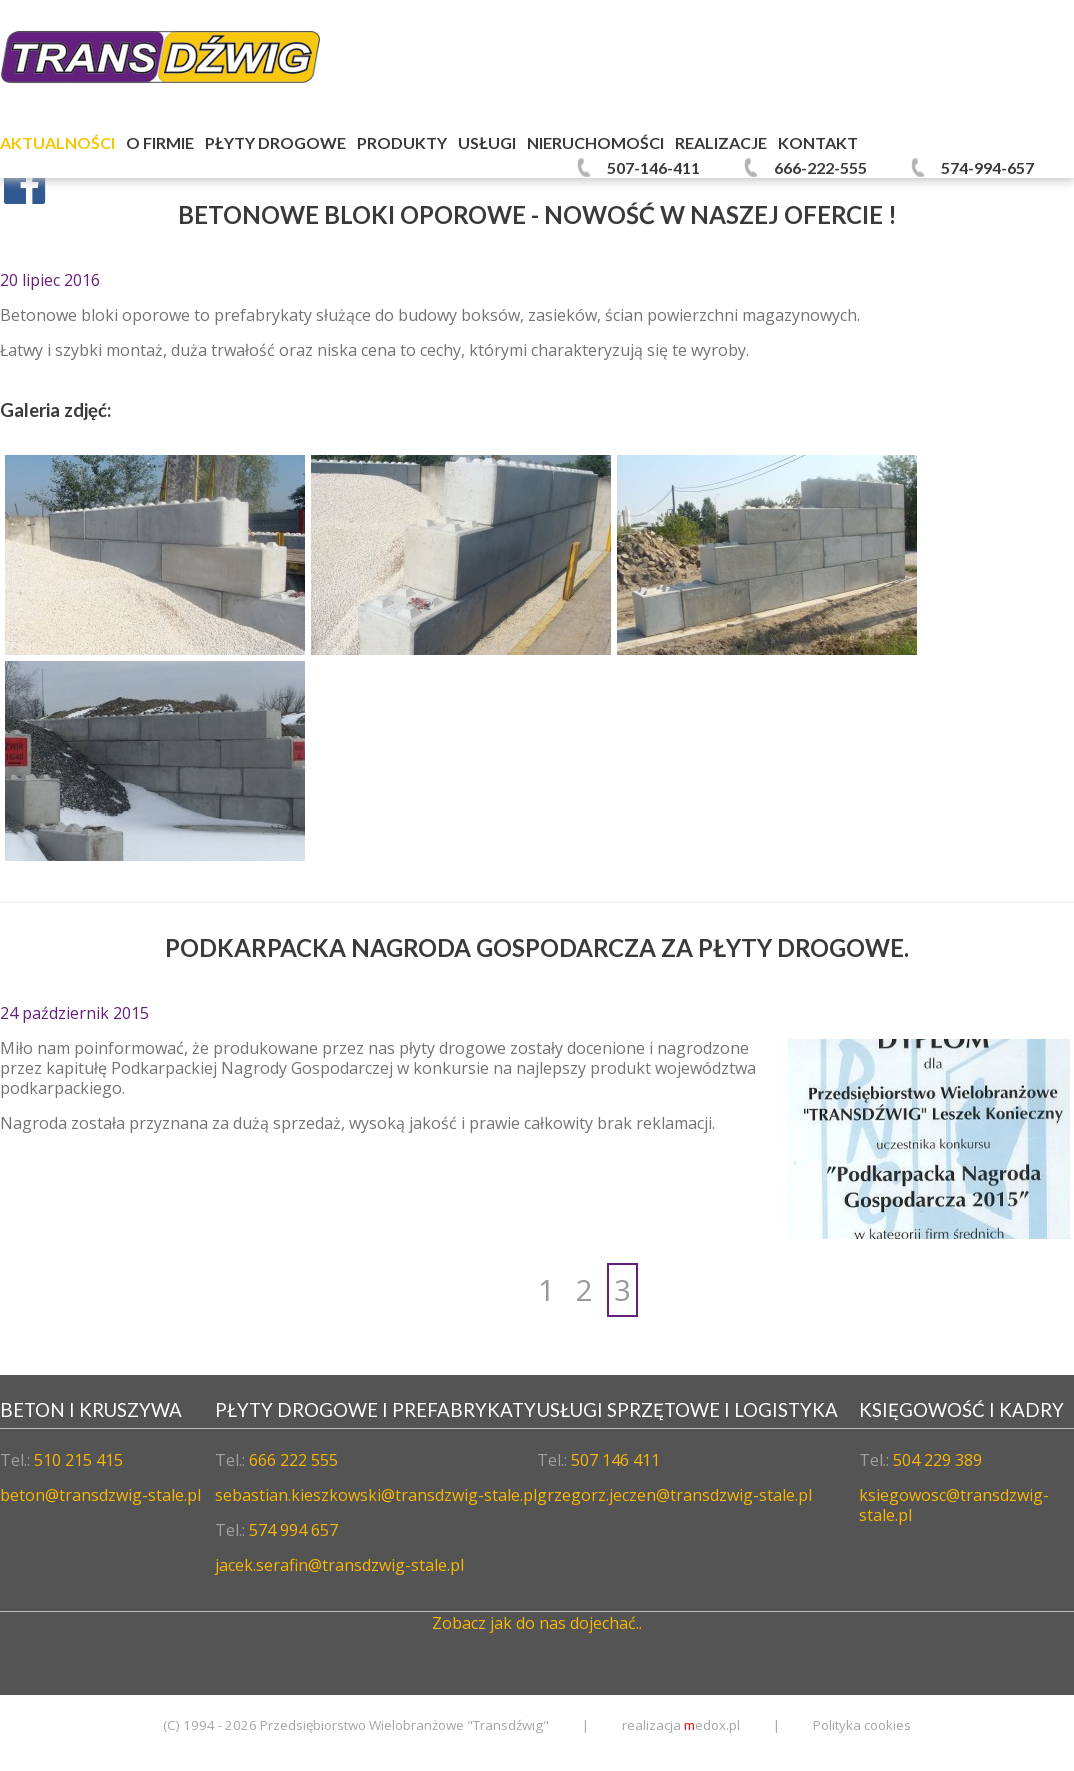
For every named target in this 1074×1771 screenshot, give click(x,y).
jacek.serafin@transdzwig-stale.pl (339, 1565)
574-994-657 (987, 167)
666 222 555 (293, 1460)
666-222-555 (820, 167)
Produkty (402, 142)
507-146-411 (653, 167)
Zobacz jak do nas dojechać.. (537, 1623)
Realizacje (721, 142)
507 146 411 (615, 1460)
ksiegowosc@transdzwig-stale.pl (954, 1505)
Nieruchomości (595, 142)
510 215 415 (78, 1460)
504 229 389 (937, 1460)
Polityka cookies (862, 1725)
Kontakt (818, 142)
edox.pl (712, 1725)
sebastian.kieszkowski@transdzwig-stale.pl (376, 1495)
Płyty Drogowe (275, 142)
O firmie (160, 142)
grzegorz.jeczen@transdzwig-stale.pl (674, 1495)
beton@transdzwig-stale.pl (100, 1495)
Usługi (487, 142)
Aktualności (57, 142)
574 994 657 (293, 1530)
